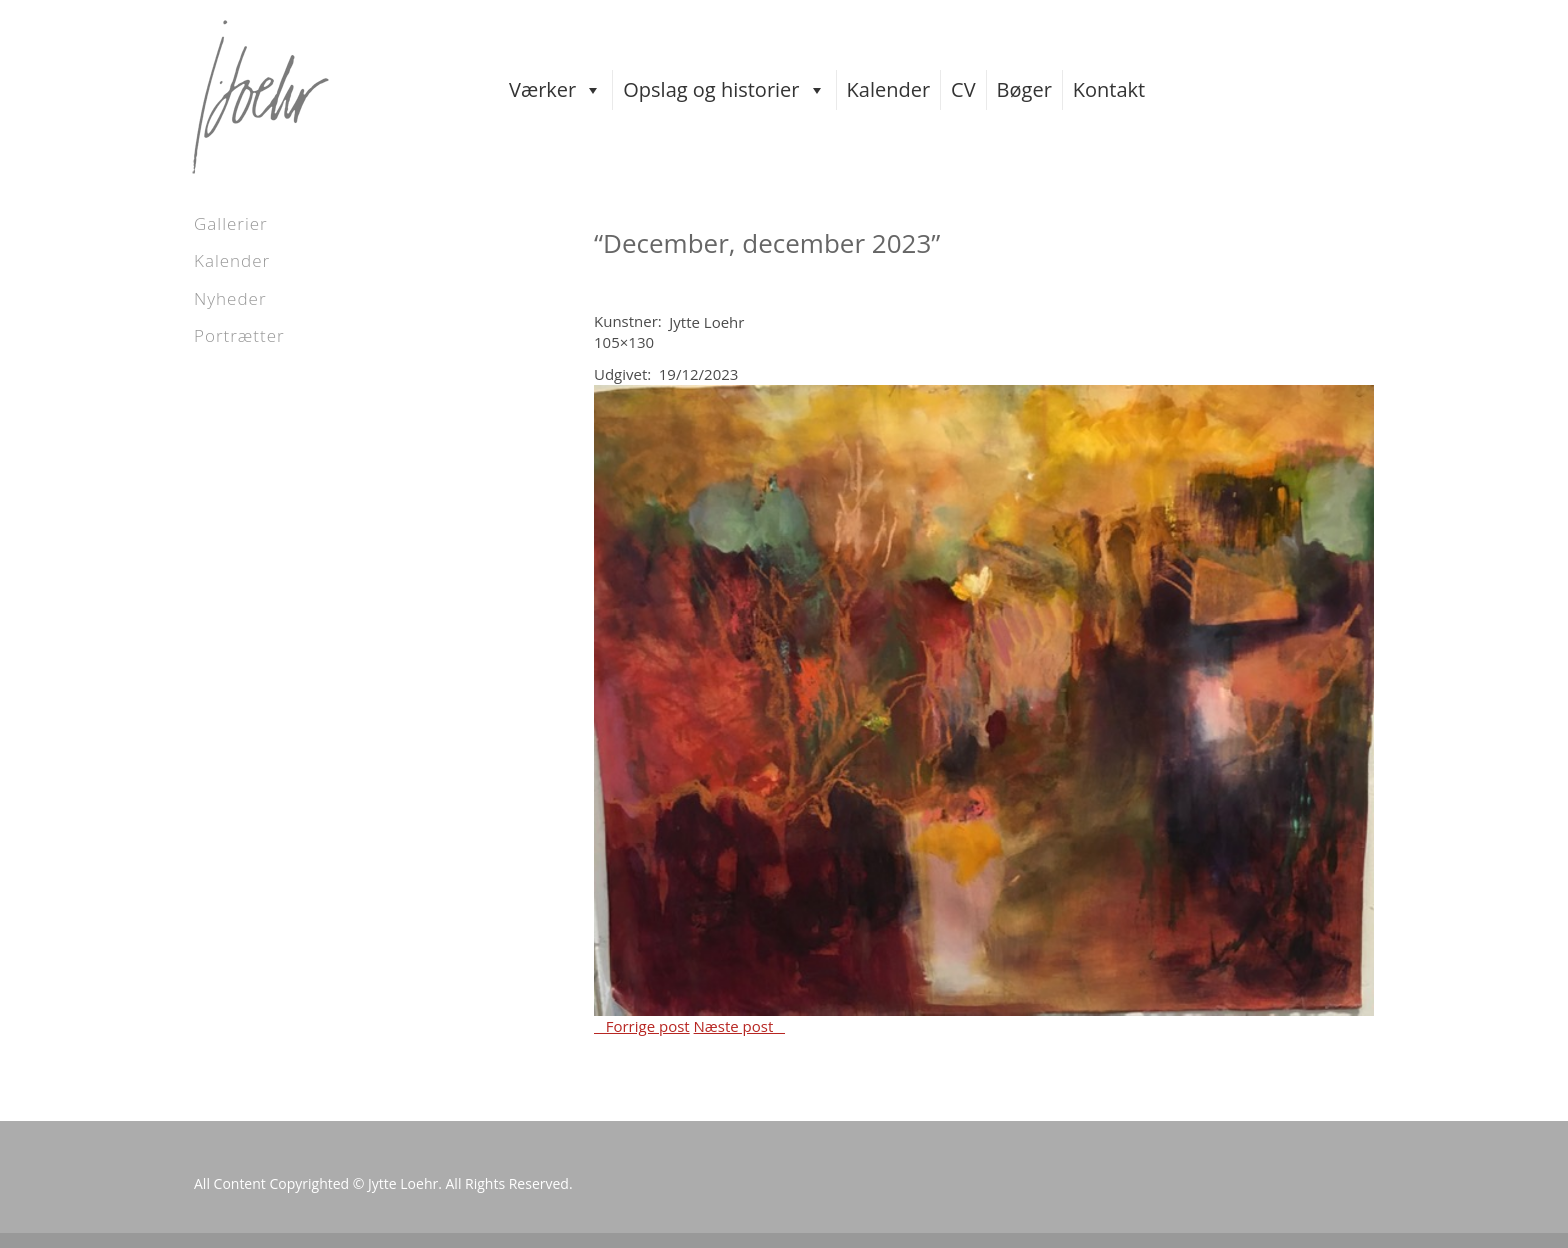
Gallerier (231, 223)
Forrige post (642, 1026)
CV (963, 89)
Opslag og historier (724, 90)
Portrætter (239, 335)
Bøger (1024, 89)
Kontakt (1109, 89)
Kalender (889, 89)
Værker (555, 90)
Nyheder (230, 298)
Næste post (739, 1026)
